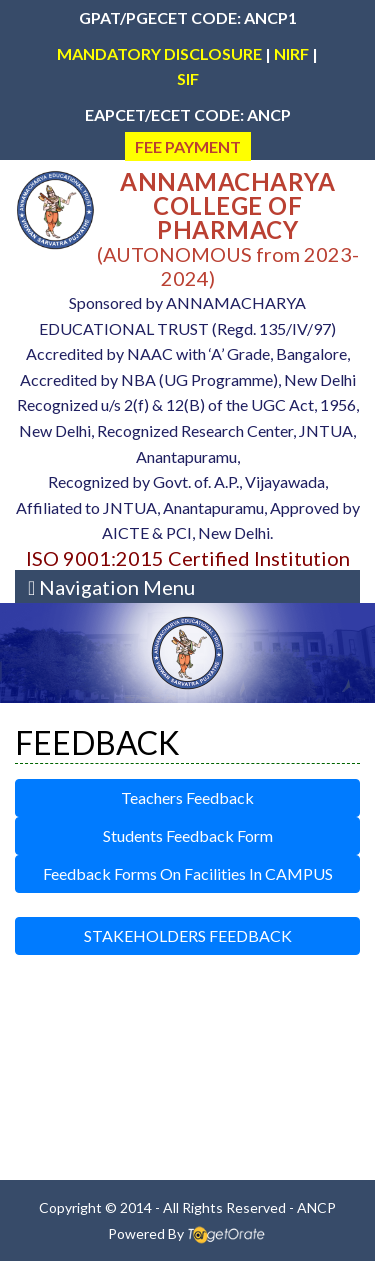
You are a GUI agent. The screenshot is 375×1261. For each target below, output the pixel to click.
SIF (188, 78)
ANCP (316, 1207)
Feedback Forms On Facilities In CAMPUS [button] (188, 873)
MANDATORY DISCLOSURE (159, 53)
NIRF (291, 53)
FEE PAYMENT (188, 146)
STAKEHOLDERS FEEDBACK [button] (188, 935)
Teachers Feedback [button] (187, 797)
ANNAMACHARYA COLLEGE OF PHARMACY (227, 205)
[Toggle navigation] (111, 586)
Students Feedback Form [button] (188, 835)
